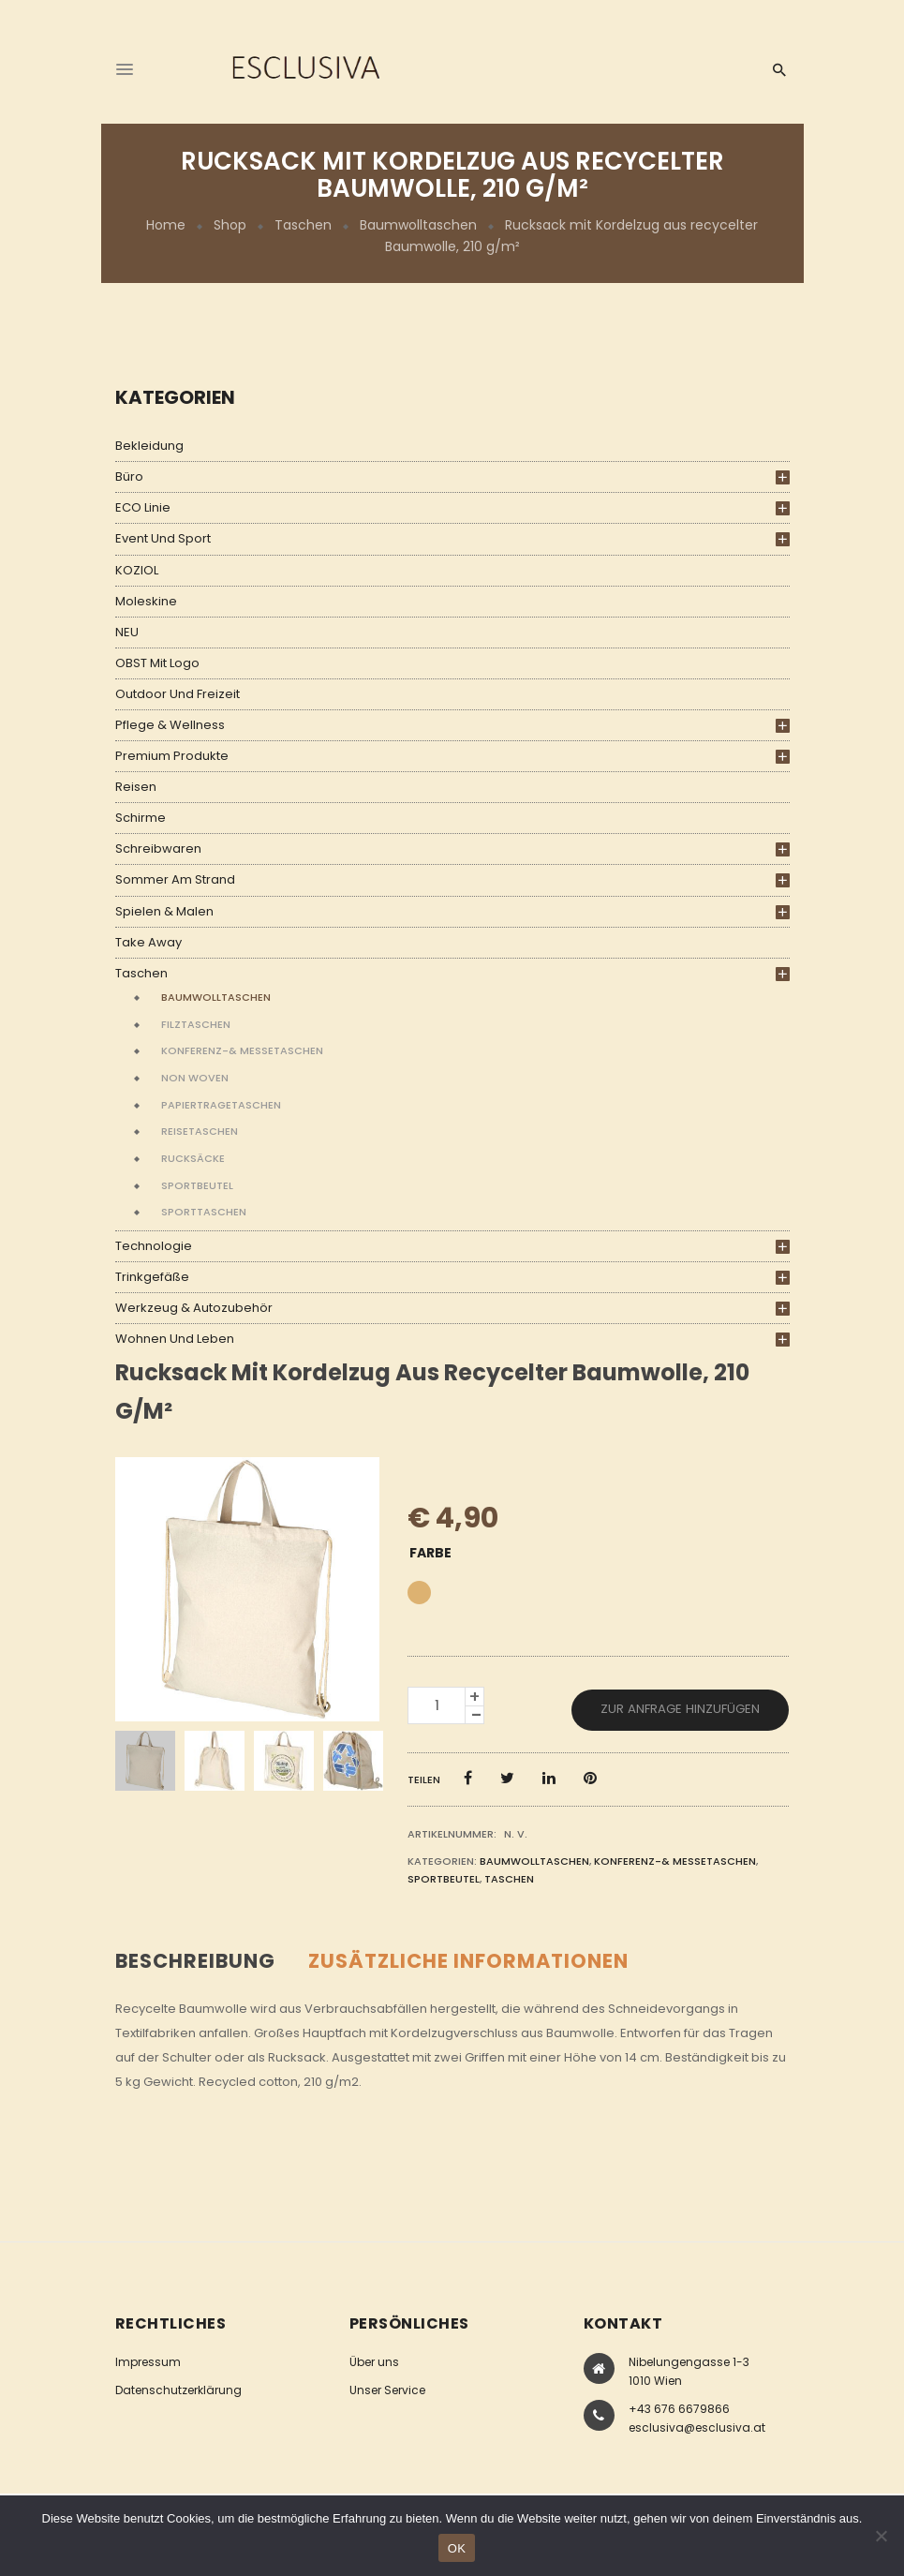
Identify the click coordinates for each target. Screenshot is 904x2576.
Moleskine (146, 601)
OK (457, 2548)
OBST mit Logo (157, 663)
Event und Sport (163, 538)
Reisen (135, 787)
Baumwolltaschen (418, 225)
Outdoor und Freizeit (177, 694)
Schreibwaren (158, 848)
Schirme (140, 817)
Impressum (148, 2362)
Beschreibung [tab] (195, 1960)
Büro (129, 476)
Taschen (303, 225)
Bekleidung (149, 445)
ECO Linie (142, 507)
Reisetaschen (199, 1131)
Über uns (374, 2362)
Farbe (430, 1552)
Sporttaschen (203, 1211)
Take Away (148, 942)
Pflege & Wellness (170, 725)
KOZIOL (136, 570)
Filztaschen (195, 1024)
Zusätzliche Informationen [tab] (468, 1960)
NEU (127, 632)
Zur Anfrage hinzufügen (680, 1709)
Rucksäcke (193, 1158)
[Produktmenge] (436, 1705)
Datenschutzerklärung (178, 2390)
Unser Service (387, 2390)
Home (165, 225)
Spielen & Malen (164, 911)
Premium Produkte (172, 756)
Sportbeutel (197, 1185)
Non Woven (195, 1077)
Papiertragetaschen (221, 1104)
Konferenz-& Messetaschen (242, 1050)
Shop (230, 225)
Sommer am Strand (175, 879)
